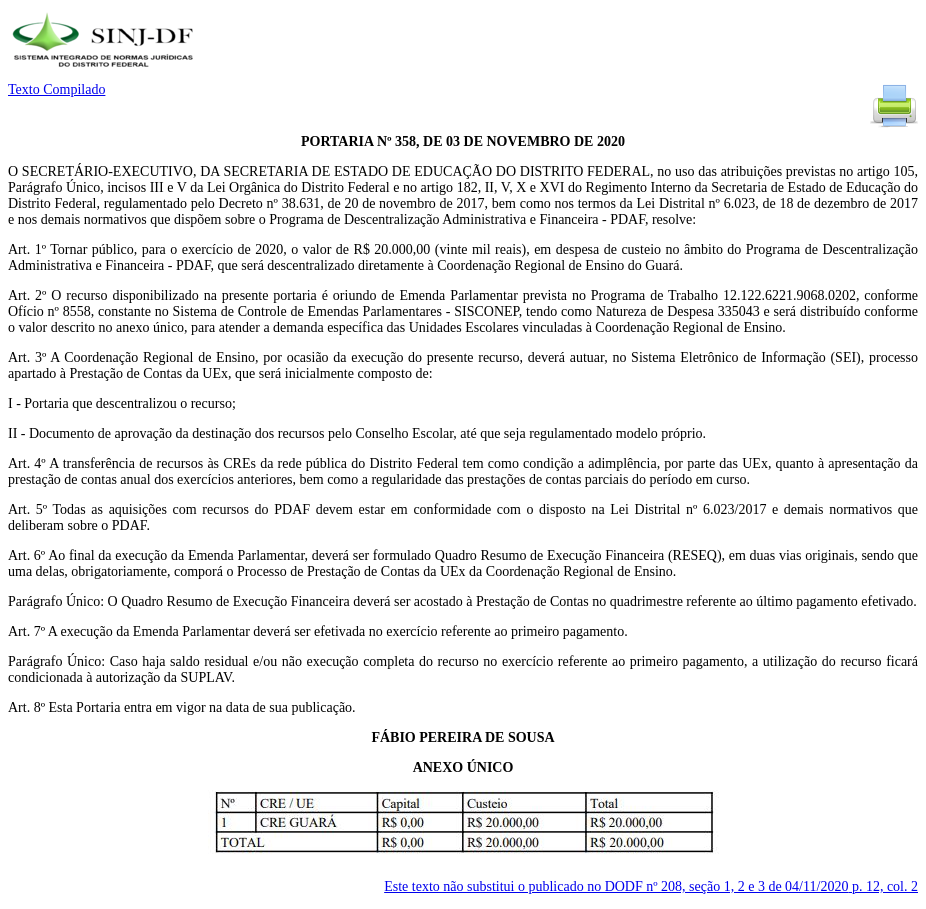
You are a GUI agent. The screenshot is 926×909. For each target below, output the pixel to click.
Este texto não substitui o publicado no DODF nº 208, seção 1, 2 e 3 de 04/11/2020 (651, 886)
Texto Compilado (56, 89)
